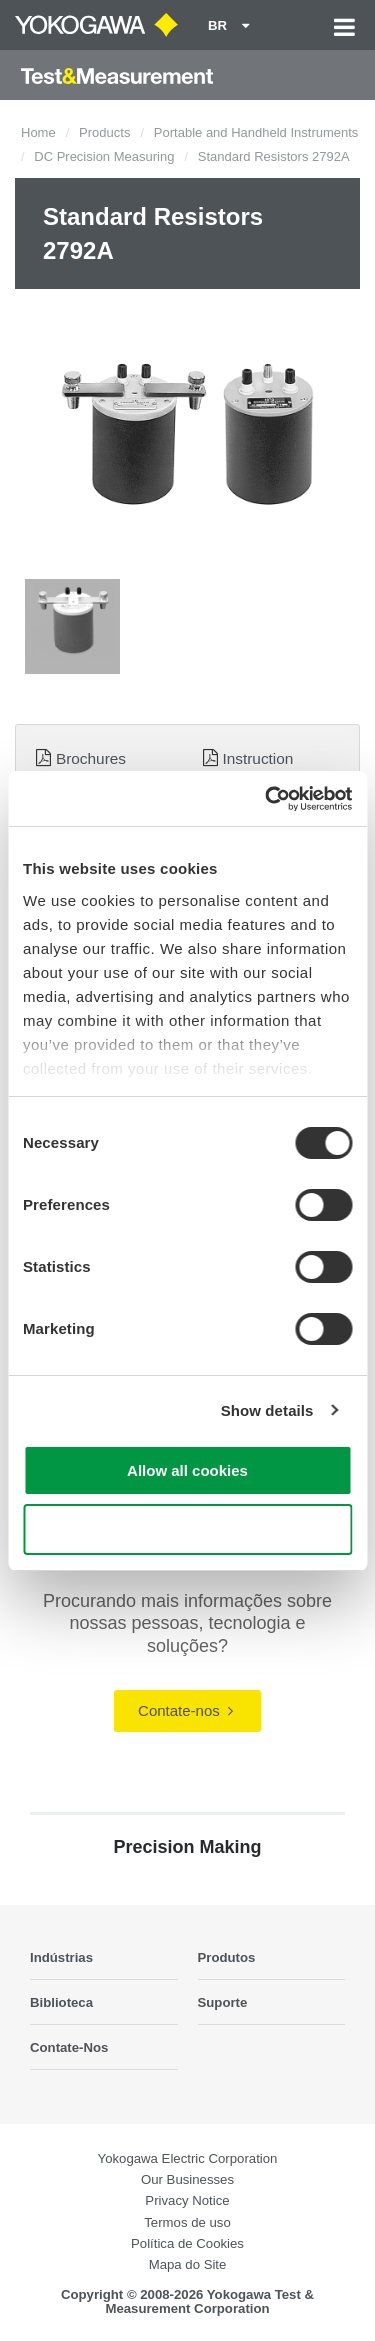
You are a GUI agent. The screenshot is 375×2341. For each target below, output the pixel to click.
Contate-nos (185, 1710)
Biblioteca (61, 2002)
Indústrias (61, 1957)
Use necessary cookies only (187, 1529)
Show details (267, 1410)
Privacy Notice (187, 2200)
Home (38, 132)
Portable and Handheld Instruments (256, 132)
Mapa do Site (188, 2264)
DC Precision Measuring (104, 156)
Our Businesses (187, 2179)
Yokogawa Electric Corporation (188, 2158)
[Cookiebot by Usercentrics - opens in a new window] (267, 799)
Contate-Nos (69, 2047)
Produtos (227, 1957)
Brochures (91, 758)
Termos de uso (187, 2222)
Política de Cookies (187, 2243)
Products (104, 132)
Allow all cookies (187, 1470)
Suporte (223, 2002)
